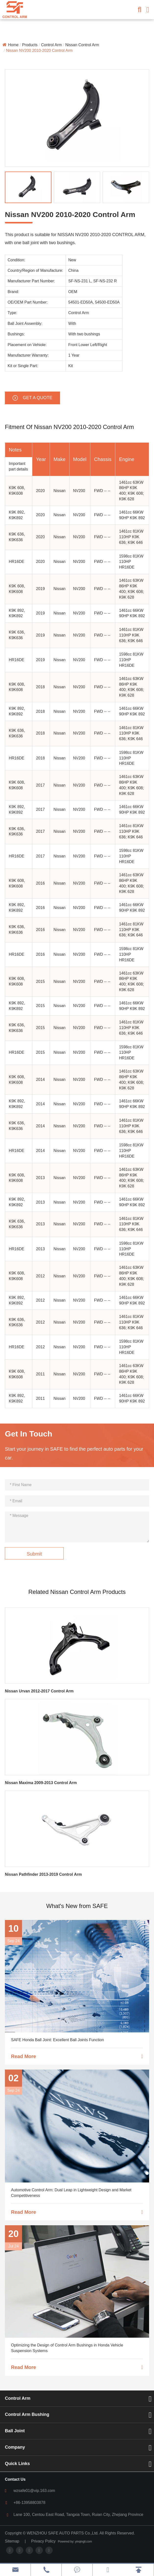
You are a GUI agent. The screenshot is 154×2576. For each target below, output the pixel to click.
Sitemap (12, 2541)
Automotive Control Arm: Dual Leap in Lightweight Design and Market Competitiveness (71, 2193)
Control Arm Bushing (27, 2414)
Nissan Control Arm (82, 45)
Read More (77, 2056)
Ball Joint (15, 2430)
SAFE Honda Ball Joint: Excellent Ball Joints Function (57, 2040)
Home (13, 45)
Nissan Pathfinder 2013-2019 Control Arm (43, 1874)
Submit (34, 1554)
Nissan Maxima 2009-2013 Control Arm (41, 1783)
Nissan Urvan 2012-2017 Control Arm (39, 1691)
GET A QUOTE (32, 398)
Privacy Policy (43, 2541)
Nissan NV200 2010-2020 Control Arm (39, 50)
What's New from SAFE (77, 1906)
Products (29, 45)
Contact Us (15, 2479)
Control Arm (51, 45)
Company (15, 2447)
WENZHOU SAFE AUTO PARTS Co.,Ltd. (62, 2533)
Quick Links (17, 2463)
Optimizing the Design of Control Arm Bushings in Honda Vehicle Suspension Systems (67, 2348)
